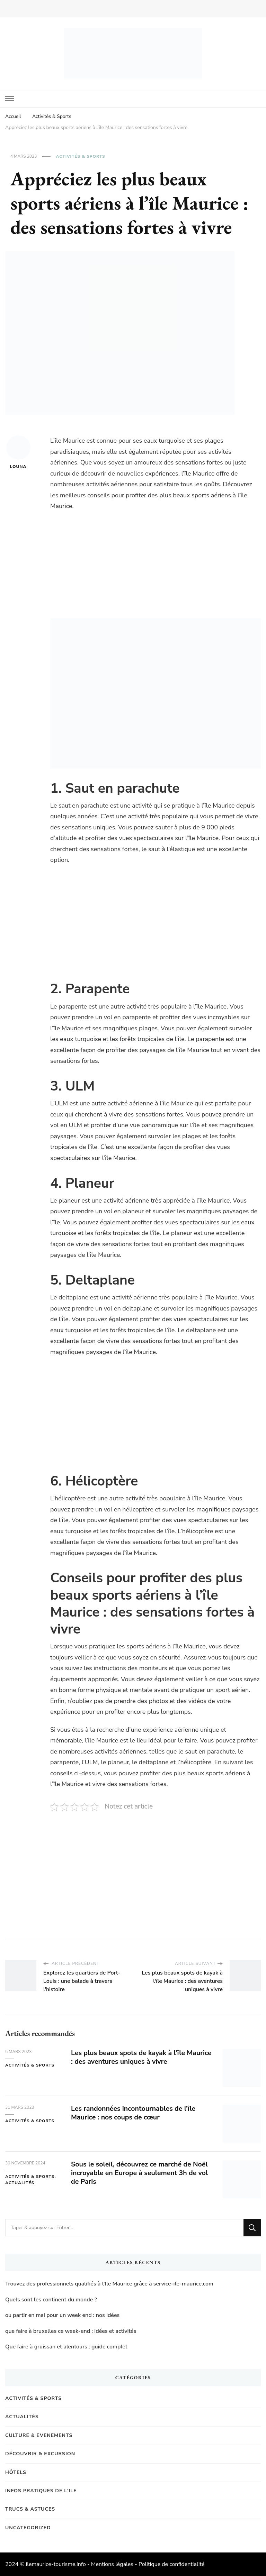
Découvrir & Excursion (40, 2453)
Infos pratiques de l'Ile (41, 2490)
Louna (18, 452)
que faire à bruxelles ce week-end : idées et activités (70, 2331)
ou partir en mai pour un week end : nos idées (62, 2315)
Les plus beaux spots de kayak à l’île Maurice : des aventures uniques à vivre (133, 2057)
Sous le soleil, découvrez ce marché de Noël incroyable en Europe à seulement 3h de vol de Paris (141, 2173)
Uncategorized (28, 2527)
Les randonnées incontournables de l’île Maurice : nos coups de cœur (134, 2113)
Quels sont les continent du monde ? (51, 2299)
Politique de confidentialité (172, 2564)
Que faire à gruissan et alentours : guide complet (66, 2346)
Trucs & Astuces (30, 2509)
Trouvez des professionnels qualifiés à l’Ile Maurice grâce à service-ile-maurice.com (109, 2284)
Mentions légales (112, 2564)
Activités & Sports (80, 156)
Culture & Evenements (38, 2435)
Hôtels (15, 2472)
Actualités (19, 2183)
